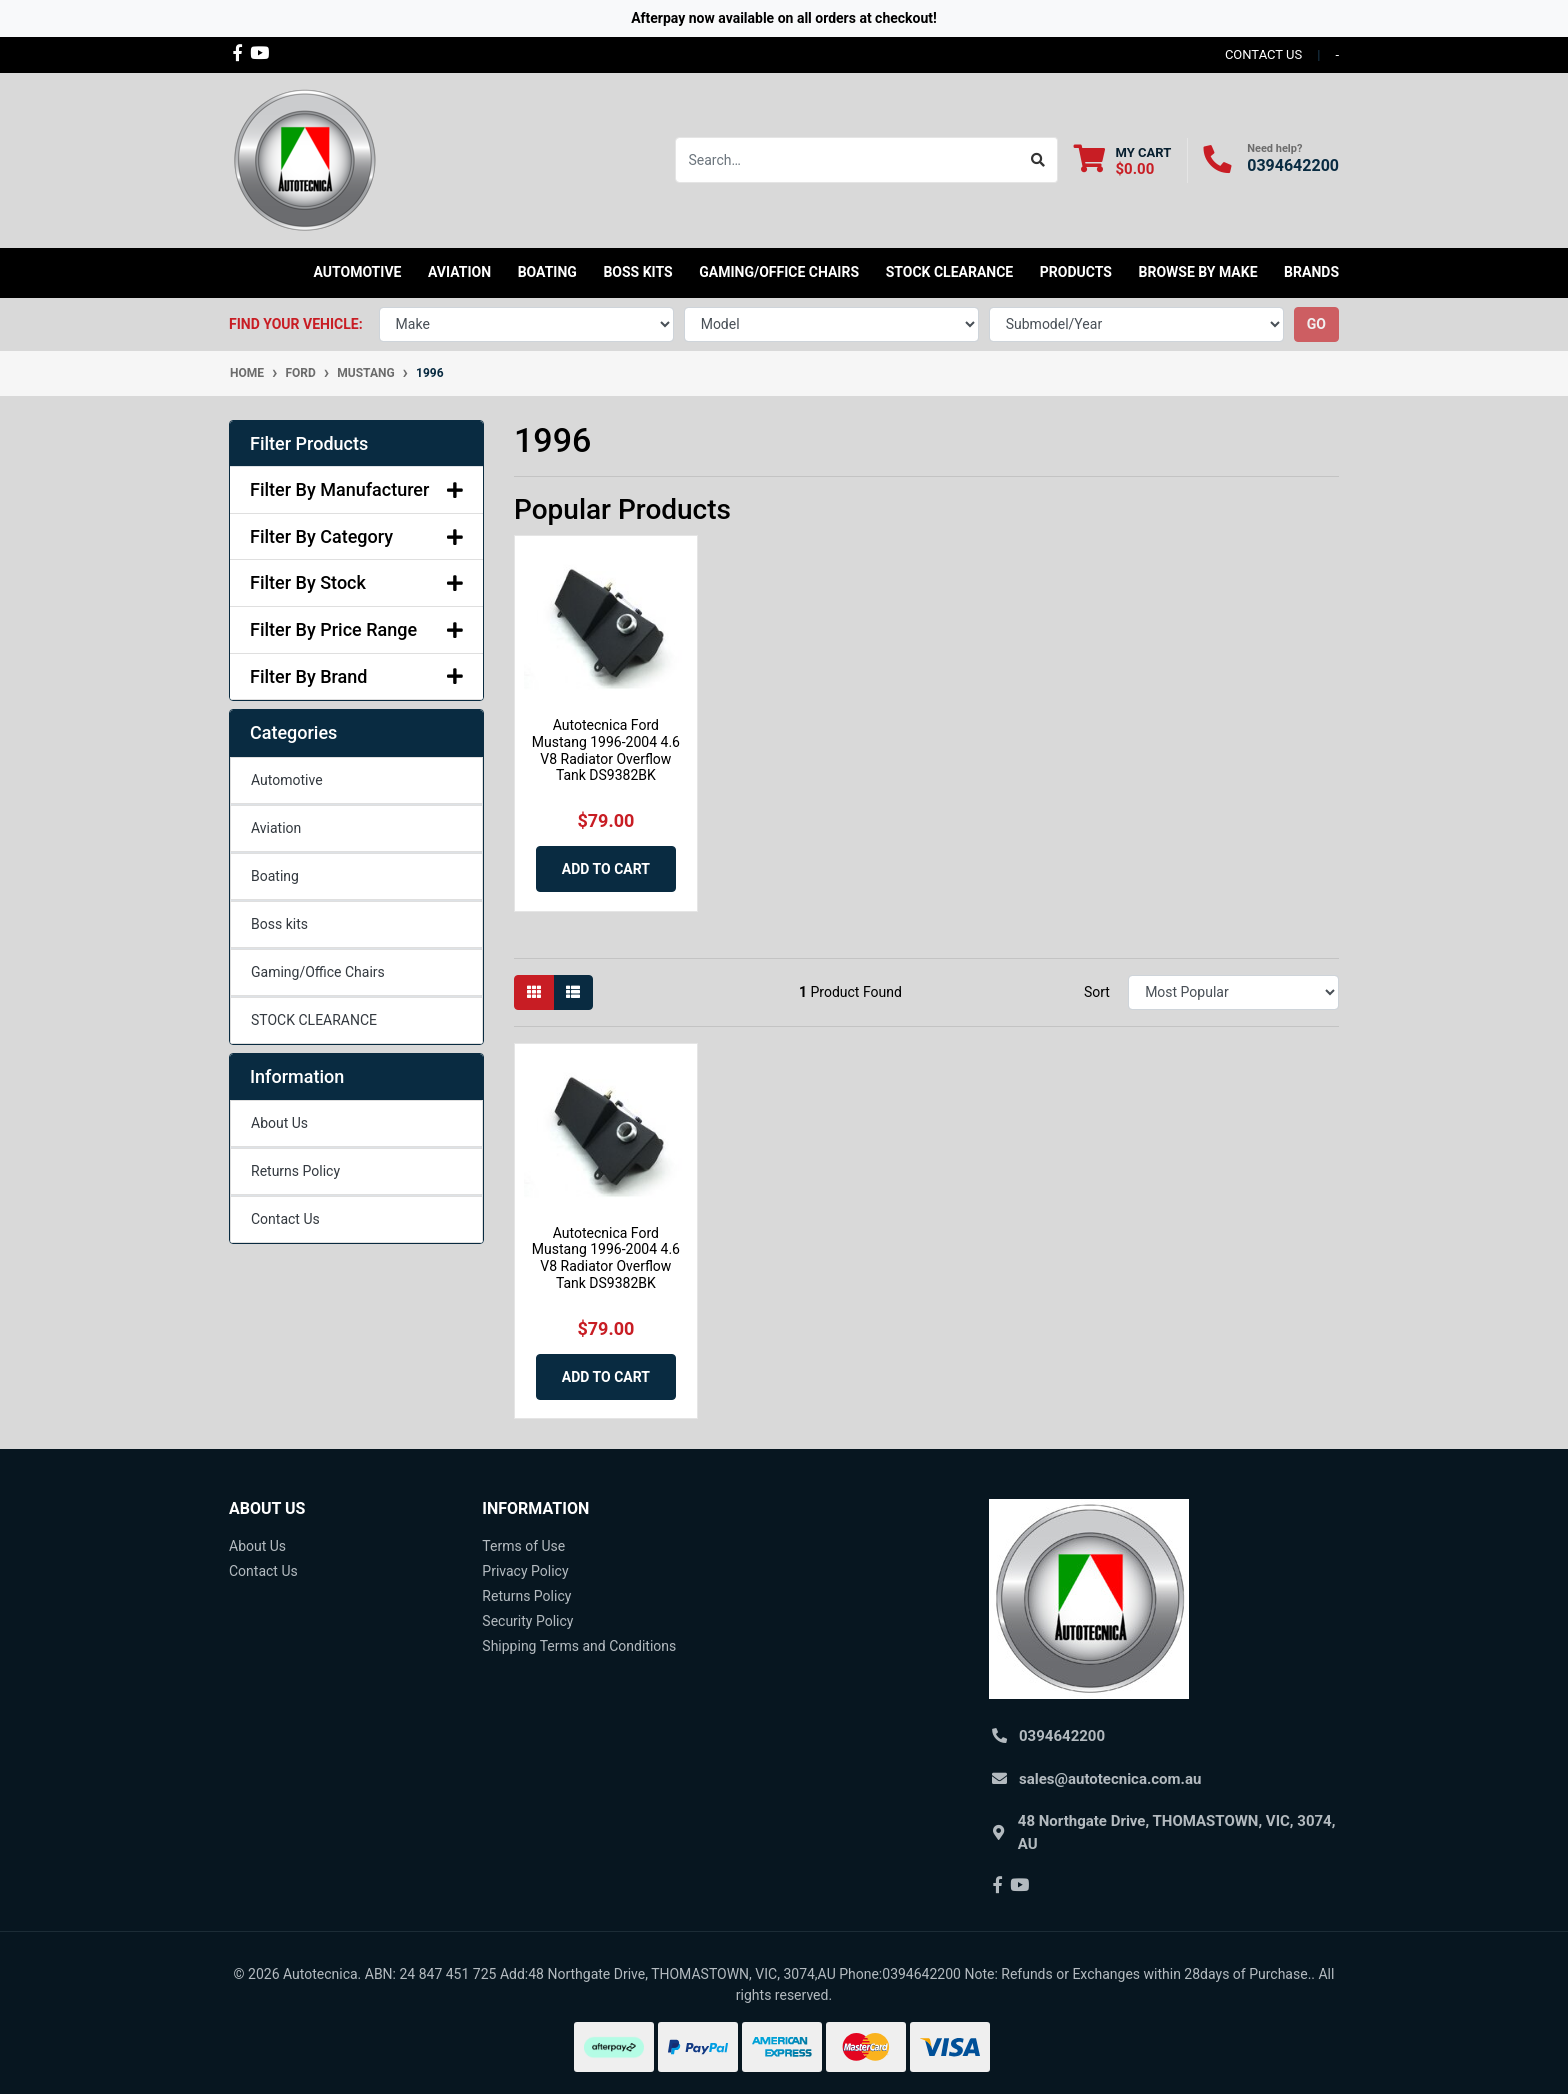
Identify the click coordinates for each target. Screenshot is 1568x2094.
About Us (279, 1123)
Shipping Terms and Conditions (579, 1646)
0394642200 (1293, 165)
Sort (1097, 992)
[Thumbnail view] (534, 992)
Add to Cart (606, 869)
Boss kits (637, 272)
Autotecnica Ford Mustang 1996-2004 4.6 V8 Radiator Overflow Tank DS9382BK (606, 750)
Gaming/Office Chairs (318, 972)
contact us (1263, 54)
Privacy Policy (525, 1571)
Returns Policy (295, 1171)
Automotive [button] (358, 272)
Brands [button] (1311, 272)
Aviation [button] (459, 272)
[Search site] (1038, 160)
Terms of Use (523, 1546)
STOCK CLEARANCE (950, 272)
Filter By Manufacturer (356, 489)
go (1316, 324)
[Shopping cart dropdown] (1122, 160)
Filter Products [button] (309, 443)
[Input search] (847, 160)
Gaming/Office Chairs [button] (779, 272)
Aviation (276, 828)
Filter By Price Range (356, 629)
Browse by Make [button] (1197, 272)
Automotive (287, 780)
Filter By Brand (356, 676)
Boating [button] (547, 272)
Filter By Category (356, 536)
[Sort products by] (1233, 992)
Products (1076, 272)
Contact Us (285, 1219)
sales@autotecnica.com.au (1110, 1779)
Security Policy (527, 1621)
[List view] (573, 992)
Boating (275, 876)
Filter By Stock (356, 582)
